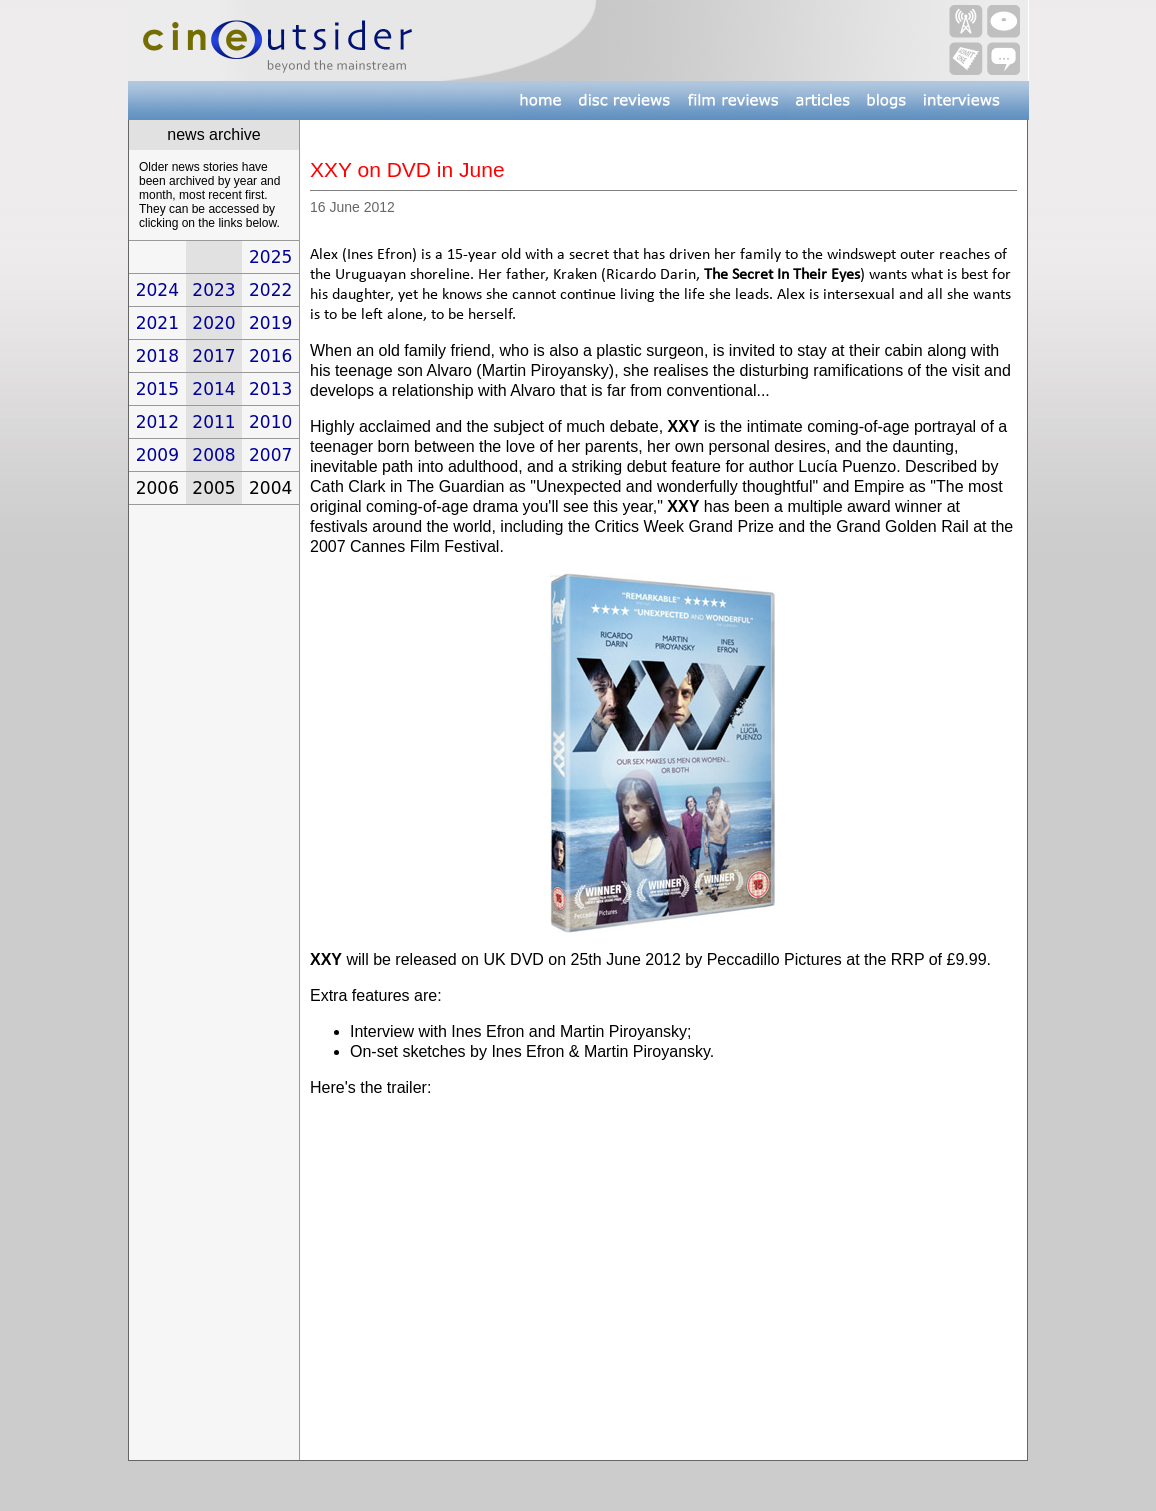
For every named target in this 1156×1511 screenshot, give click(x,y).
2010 (270, 422)
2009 (157, 455)
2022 (270, 290)
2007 (270, 455)
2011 (213, 422)
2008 (213, 455)
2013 (270, 389)
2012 (157, 422)
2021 (157, 323)
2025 (270, 257)
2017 (213, 356)
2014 (213, 389)
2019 (270, 323)
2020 (213, 323)
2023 (213, 290)
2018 (157, 356)
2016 (270, 356)
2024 (157, 290)
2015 (157, 389)
